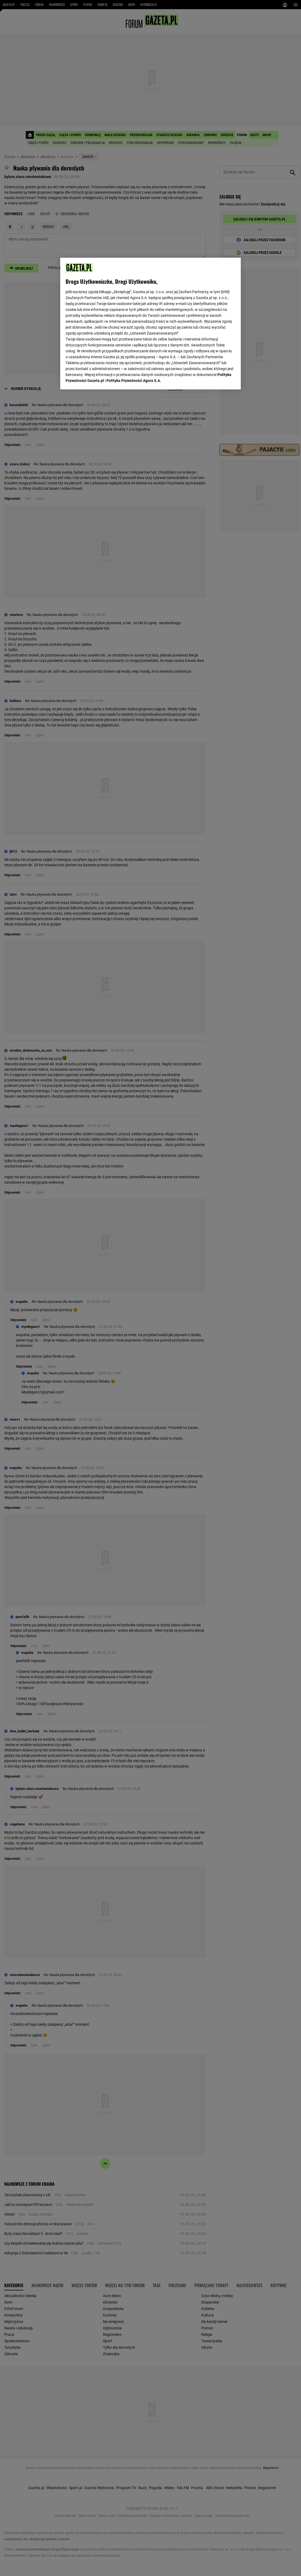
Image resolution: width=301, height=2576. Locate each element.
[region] (150, 323)
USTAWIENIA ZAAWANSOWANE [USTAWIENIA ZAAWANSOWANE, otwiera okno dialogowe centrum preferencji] (100, 379)
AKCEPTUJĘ (217, 379)
